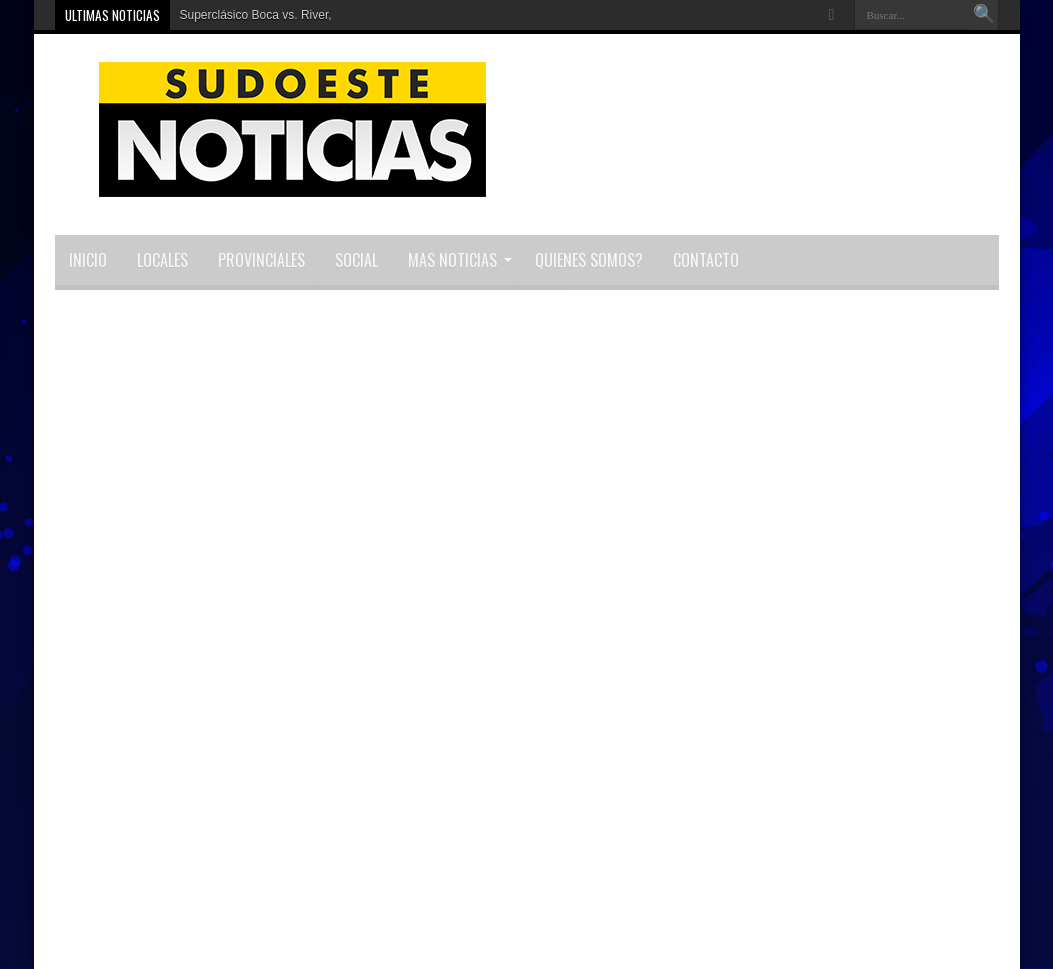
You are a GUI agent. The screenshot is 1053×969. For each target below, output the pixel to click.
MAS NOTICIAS (460, 260)
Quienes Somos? (589, 260)
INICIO (88, 260)
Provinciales (261, 260)
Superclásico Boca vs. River (254, 15)
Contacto (706, 260)
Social (356, 260)
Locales (162, 260)
